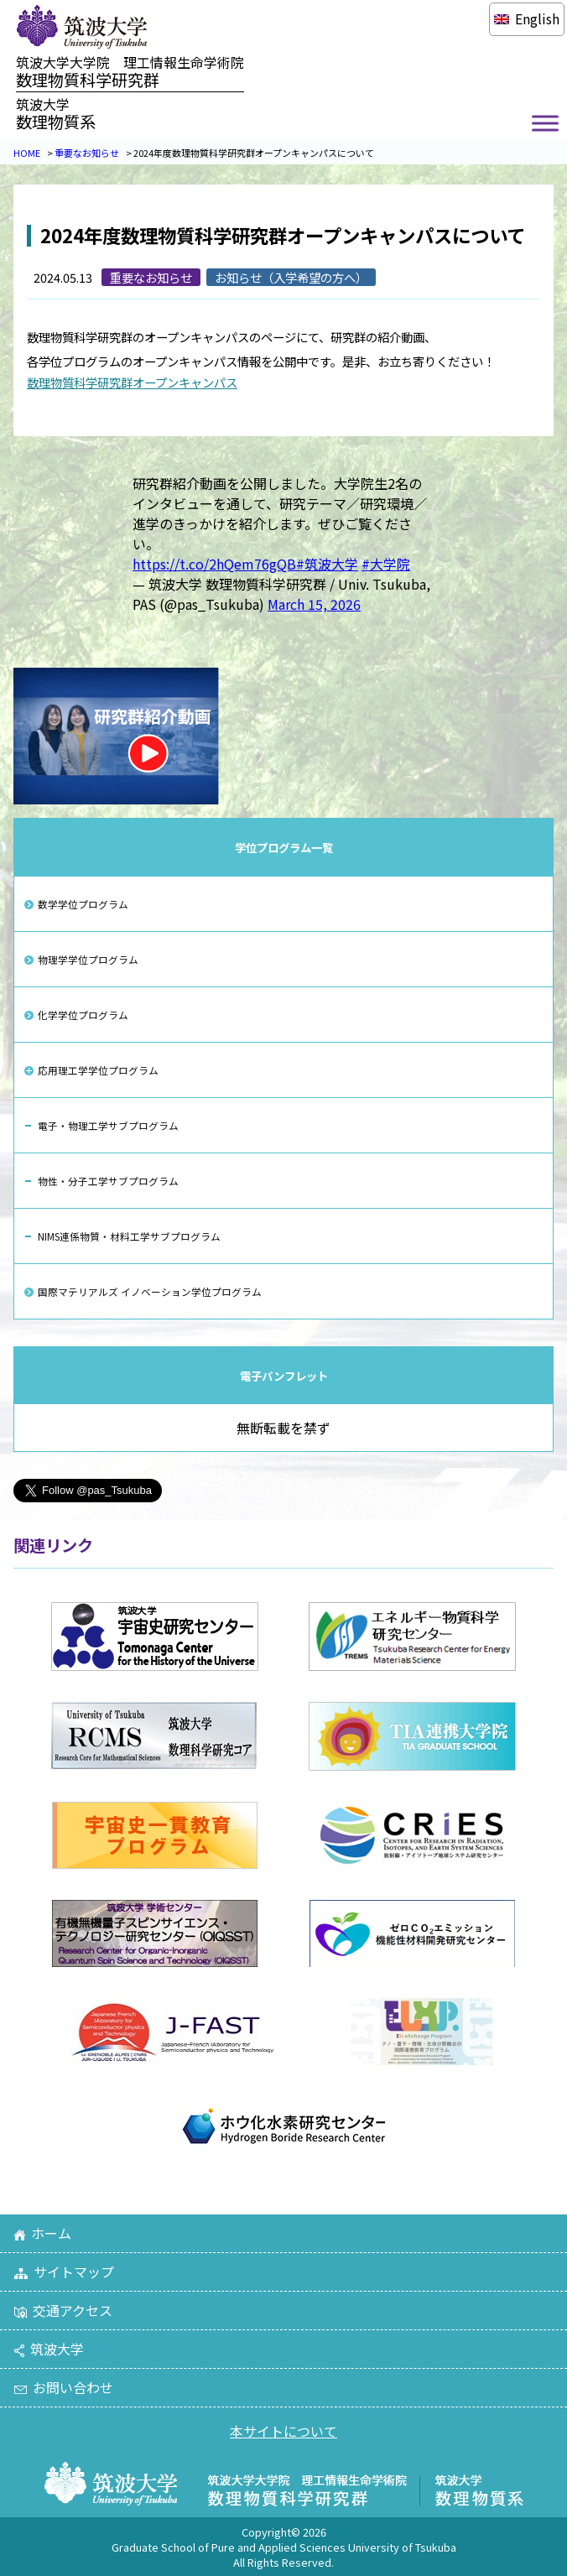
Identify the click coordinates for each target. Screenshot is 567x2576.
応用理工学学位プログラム (98, 1070)
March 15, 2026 (314, 604)
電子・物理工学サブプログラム (108, 1125)
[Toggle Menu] (545, 124)
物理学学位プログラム (88, 959)
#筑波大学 (327, 564)
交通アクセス (62, 2310)
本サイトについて (283, 2431)
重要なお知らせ (87, 152)
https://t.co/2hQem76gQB (214, 564)
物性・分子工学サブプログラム (108, 1181)
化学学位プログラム (83, 1014)
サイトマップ (63, 2271)
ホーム (42, 2233)
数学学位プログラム (83, 904)
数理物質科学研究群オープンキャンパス (132, 382)
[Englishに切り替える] (526, 18)
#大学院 (386, 564)
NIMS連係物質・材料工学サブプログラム (129, 1236)
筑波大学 (48, 2349)
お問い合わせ (63, 2387)
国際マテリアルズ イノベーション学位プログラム (150, 1291)
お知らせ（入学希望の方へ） (291, 277)
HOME (26, 152)
